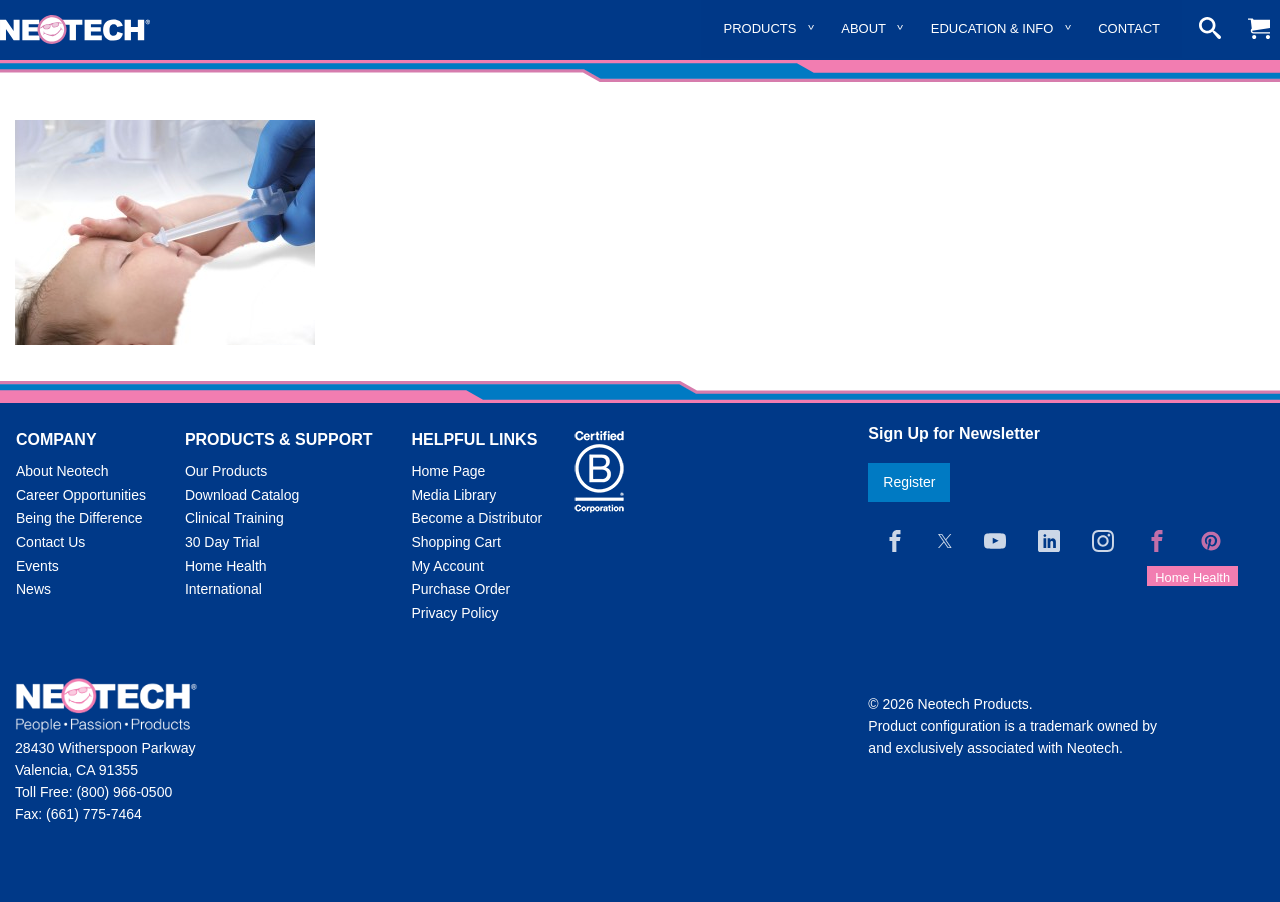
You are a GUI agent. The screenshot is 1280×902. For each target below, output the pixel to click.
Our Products (226, 471)
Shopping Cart (456, 542)
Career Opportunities (81, 495)
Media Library (453, 495)
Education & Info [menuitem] (992, 28)
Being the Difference (79, 518)
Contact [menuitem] (1129, 28)
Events (37, 566)
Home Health (226, 566)
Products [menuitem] (760, 28)
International (223, 589)
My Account (447, 566)
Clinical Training (234, 518)
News (33, 589)
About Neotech (62, 471)
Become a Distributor (476, 518)
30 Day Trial (222, 542)
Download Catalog (242, 495)
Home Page (448, 471)
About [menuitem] (863, 28)
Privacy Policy (454, 613)
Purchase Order (460, 589)
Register (909, 482)
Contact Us (50, 542)
